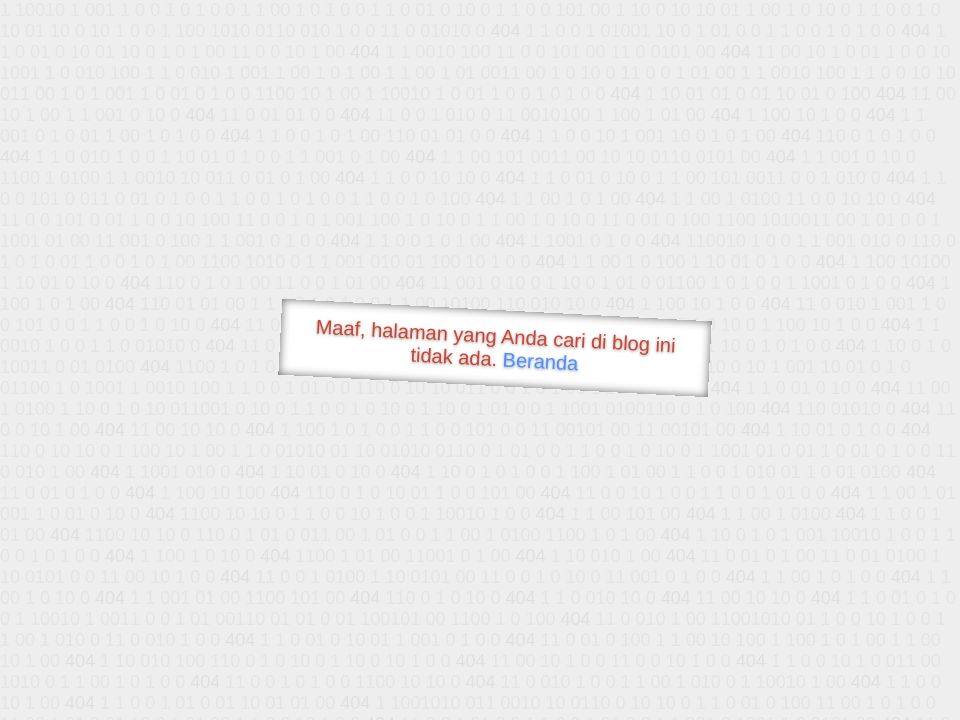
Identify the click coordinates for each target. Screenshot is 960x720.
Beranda (540, 361)
